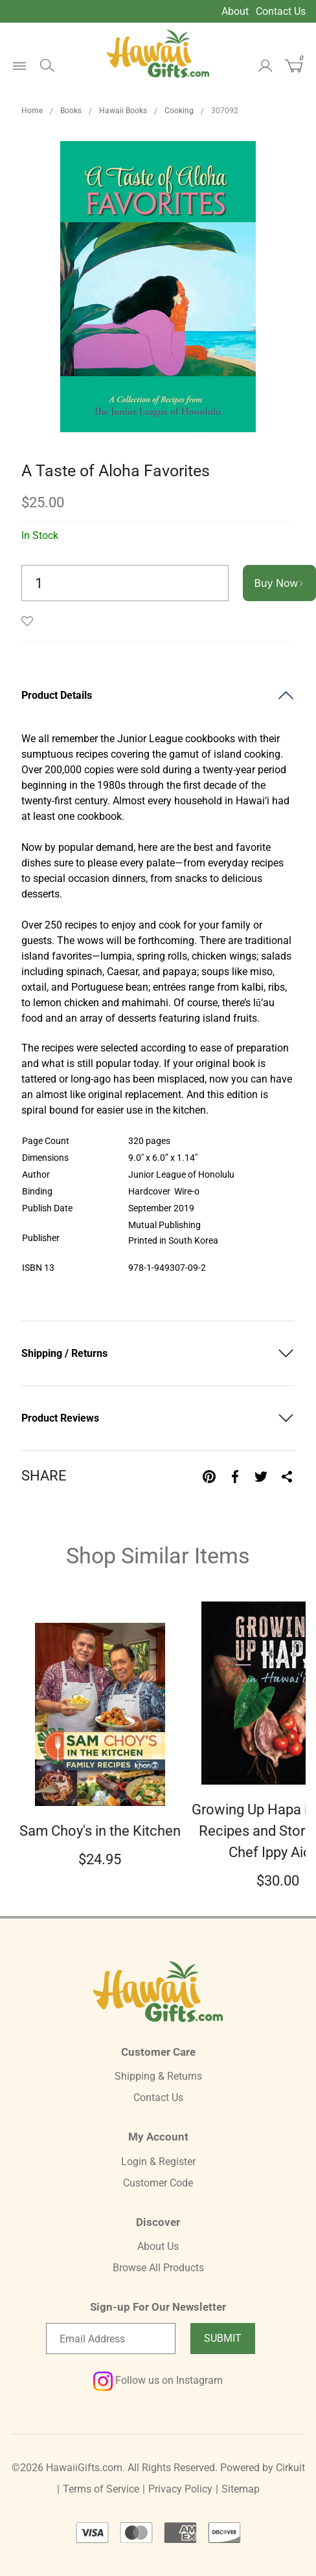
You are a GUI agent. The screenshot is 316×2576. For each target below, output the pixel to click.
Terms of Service (101, 2489)
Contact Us (281, 11)
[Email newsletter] (110, 2338)
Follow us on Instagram (158, 2380)
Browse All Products (158, 2268)
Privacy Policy (180, 2489)
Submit (223, 2338)
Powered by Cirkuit (262, 2467)
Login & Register (158, 2161)
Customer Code (158, 2183)
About (235, 11)
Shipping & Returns (158, 2076)
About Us (158, 2246)
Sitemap (240, 2489)
